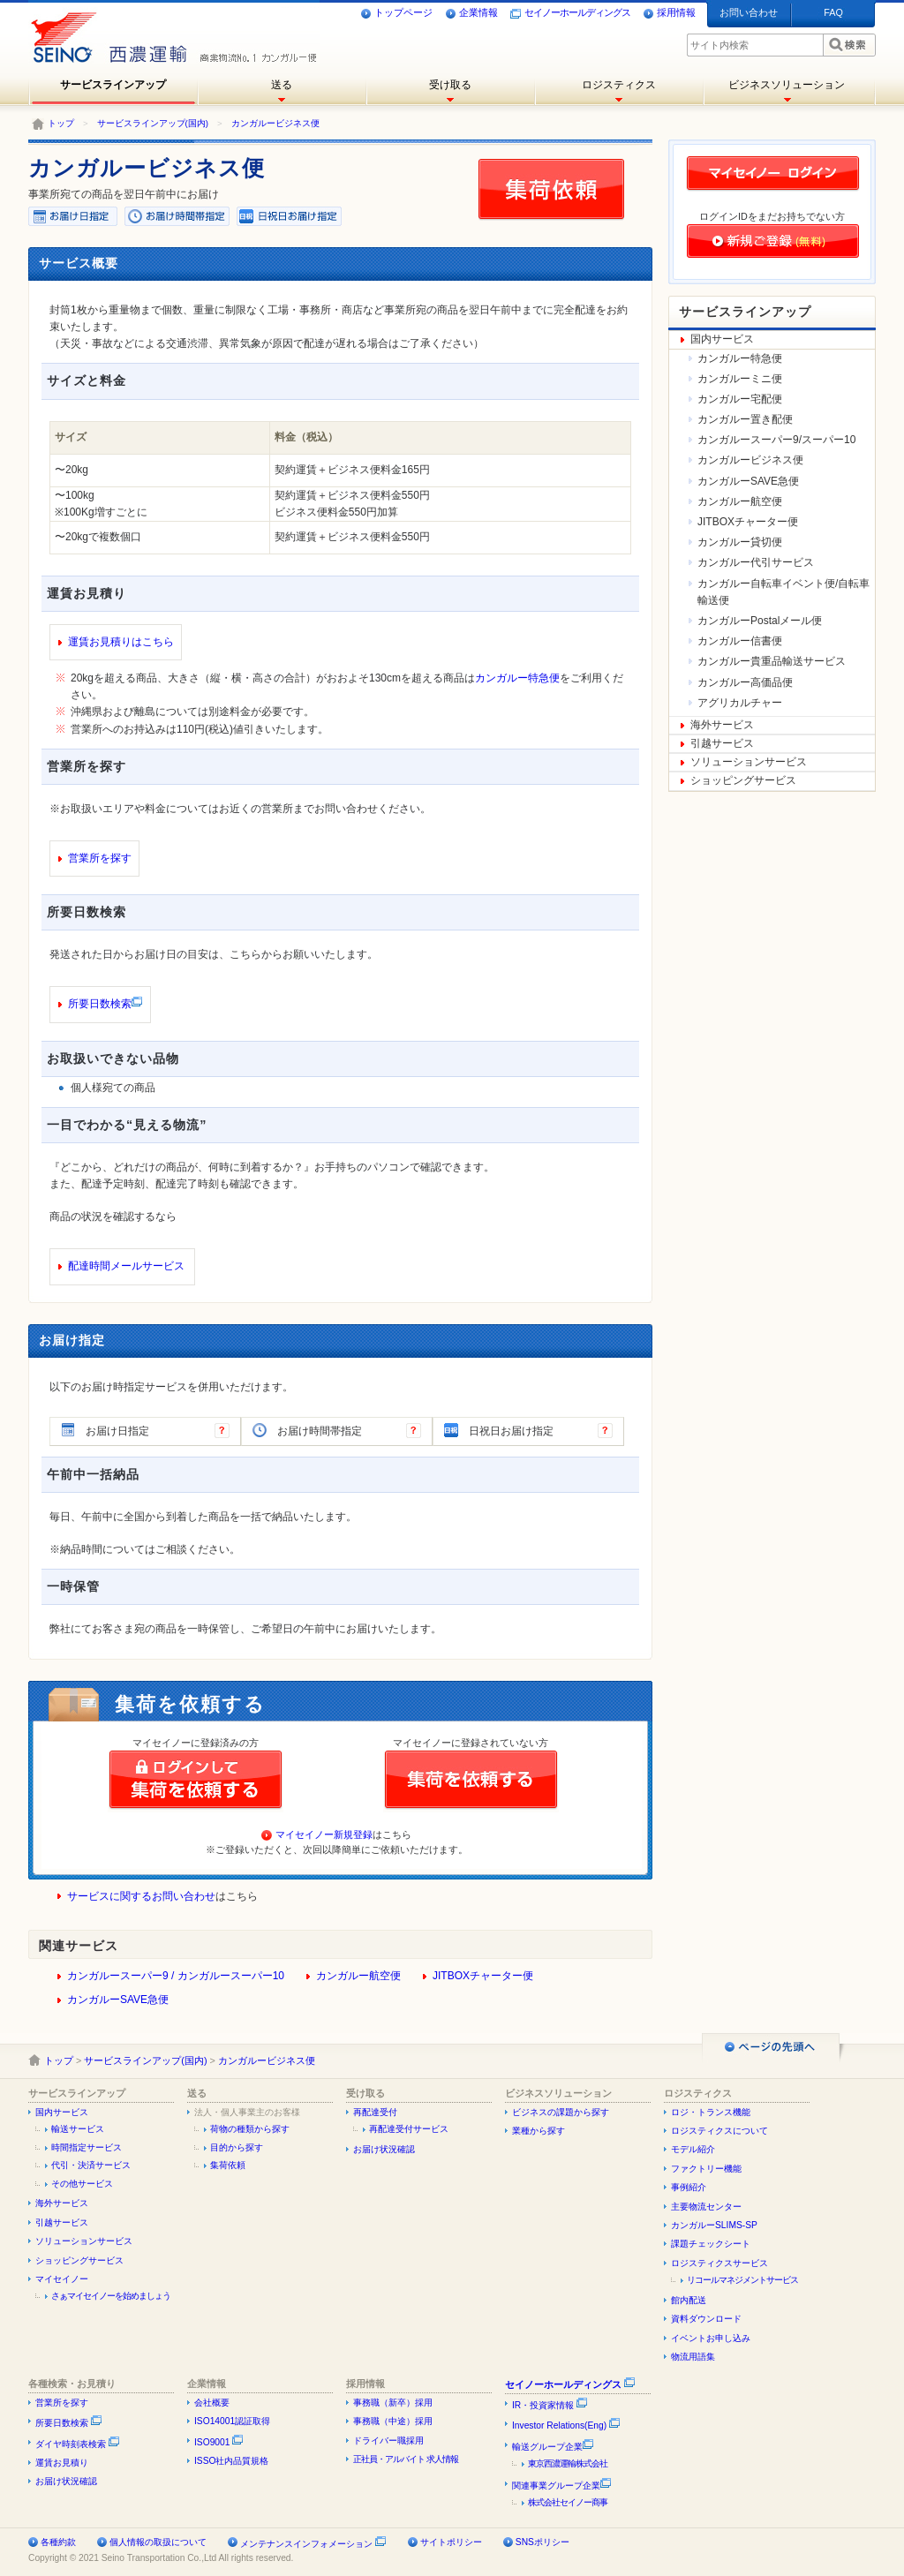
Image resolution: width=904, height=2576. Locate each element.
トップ (61, 123)
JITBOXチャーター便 (483, 1976)
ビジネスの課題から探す (560, 2112)
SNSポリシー (542, 2542)
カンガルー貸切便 (739, 542)
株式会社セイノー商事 (567, 2502)
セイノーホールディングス (570, 13)
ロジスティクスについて (719, 2130)
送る (281, 85)
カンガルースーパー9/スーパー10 (776, 439)
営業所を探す (100, 858)
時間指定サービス (86, 2147)
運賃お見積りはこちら (121, 642)
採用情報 (669, 13)
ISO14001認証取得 (232, 2421)
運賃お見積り (61, 2462)
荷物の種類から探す (250, 2129)
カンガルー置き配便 (745, 419)
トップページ (396, 13)
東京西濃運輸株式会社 (567, 2463)
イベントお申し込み (710, 2338)
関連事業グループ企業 (562, 2485)
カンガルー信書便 (739, 641)
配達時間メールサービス (126, 1266)
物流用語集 (693, 2356)
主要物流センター (706, 2206)
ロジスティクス (619, 85)
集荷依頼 (227, 2165)
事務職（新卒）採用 (393, 2402)
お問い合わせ (748, 12)
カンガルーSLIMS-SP (714, 2225)
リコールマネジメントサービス (742, 2280)
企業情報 (471, 13)
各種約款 (58, 2542)
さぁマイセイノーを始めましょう (110, 2296)
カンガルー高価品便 (745, 682)
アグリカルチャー (739, 703)
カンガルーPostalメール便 (759, 620)
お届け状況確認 (384, 2149)
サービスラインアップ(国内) (152, 123)
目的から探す (236, 2147)
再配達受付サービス (408, 2129)
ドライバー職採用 (388, 2440)
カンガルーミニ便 (739, 379)
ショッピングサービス (743, 780)
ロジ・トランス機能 (710, 2112)
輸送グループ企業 (553, 2447)
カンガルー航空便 (358, 1976)
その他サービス (82, 2183)
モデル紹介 (693, 2149)
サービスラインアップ (113, 85)
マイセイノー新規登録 (324, 1834)
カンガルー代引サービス (755, 562)
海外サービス (722, 725)
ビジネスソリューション (786, 85)
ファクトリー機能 (706, 2168)
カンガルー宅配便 (739, 399)
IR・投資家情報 (550, 2405)
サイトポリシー (451, 2542)
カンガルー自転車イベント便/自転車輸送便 (783, 591)
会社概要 (212, 2402)
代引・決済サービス (91, 2165)
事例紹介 (688, 2187)
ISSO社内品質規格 (231, 2461)
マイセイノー (61, 2279)
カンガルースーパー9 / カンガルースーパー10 (175, 1976)
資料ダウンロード (706, 2319)
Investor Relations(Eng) (566, 2425)
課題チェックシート (710, 2243)
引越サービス (722, 743)
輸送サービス (77, 2129)
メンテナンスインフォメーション (306, 2544)
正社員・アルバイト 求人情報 (405, 2459)
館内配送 (688, 2300)
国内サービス (722, 339)
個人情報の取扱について (158, 2542)
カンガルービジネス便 (275, 123)
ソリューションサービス (748, 762)
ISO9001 (219, 2442)
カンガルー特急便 (517, 678)
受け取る (450, 85)
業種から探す (538, 2130)
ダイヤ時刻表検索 (77, 2444)
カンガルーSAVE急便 (118, 1999)
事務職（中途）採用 (393, 2421)
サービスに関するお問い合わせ (141, 1896)
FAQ (833, 12)
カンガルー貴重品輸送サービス (771, 661)
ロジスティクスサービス (719, 2263)
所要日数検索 (100, 1004)
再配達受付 (375, 2112)
